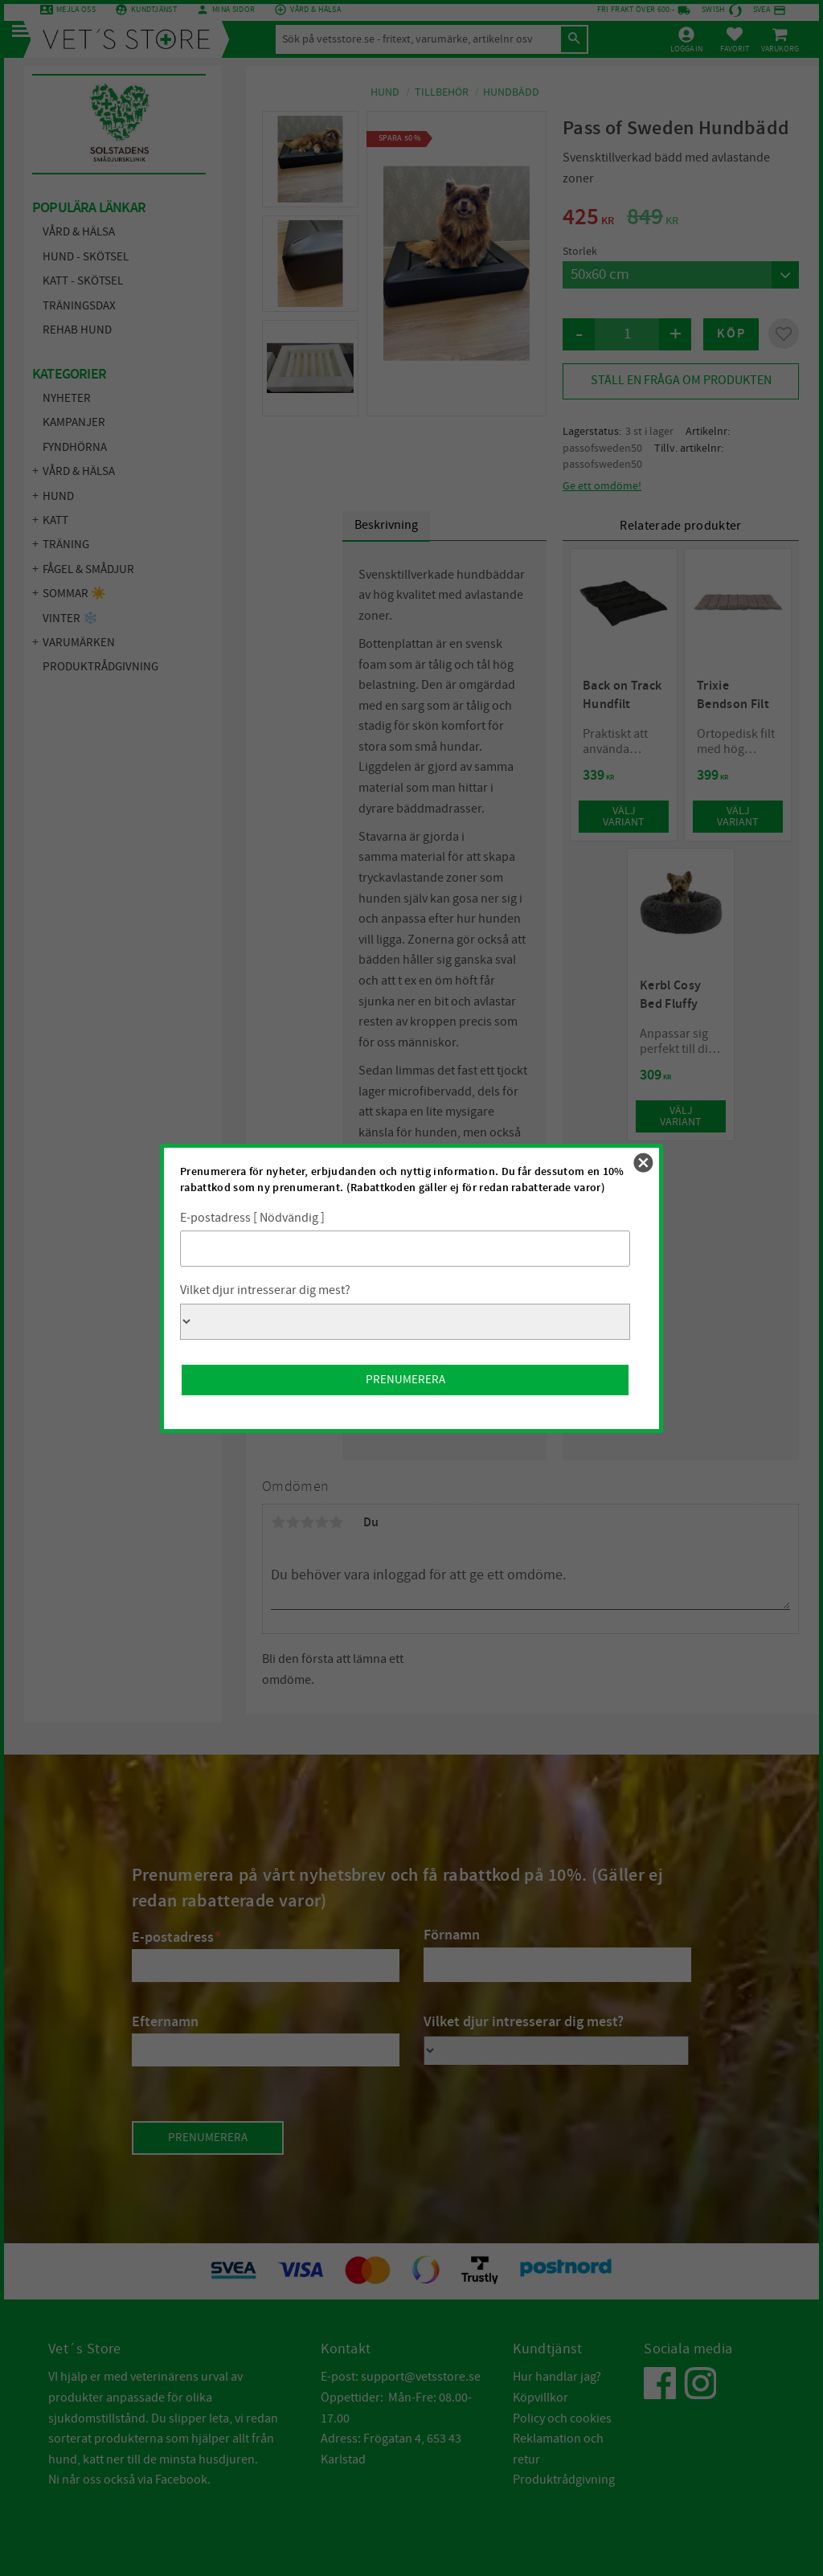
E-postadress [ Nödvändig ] (252, 1218)
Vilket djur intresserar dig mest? (265, 1290)
